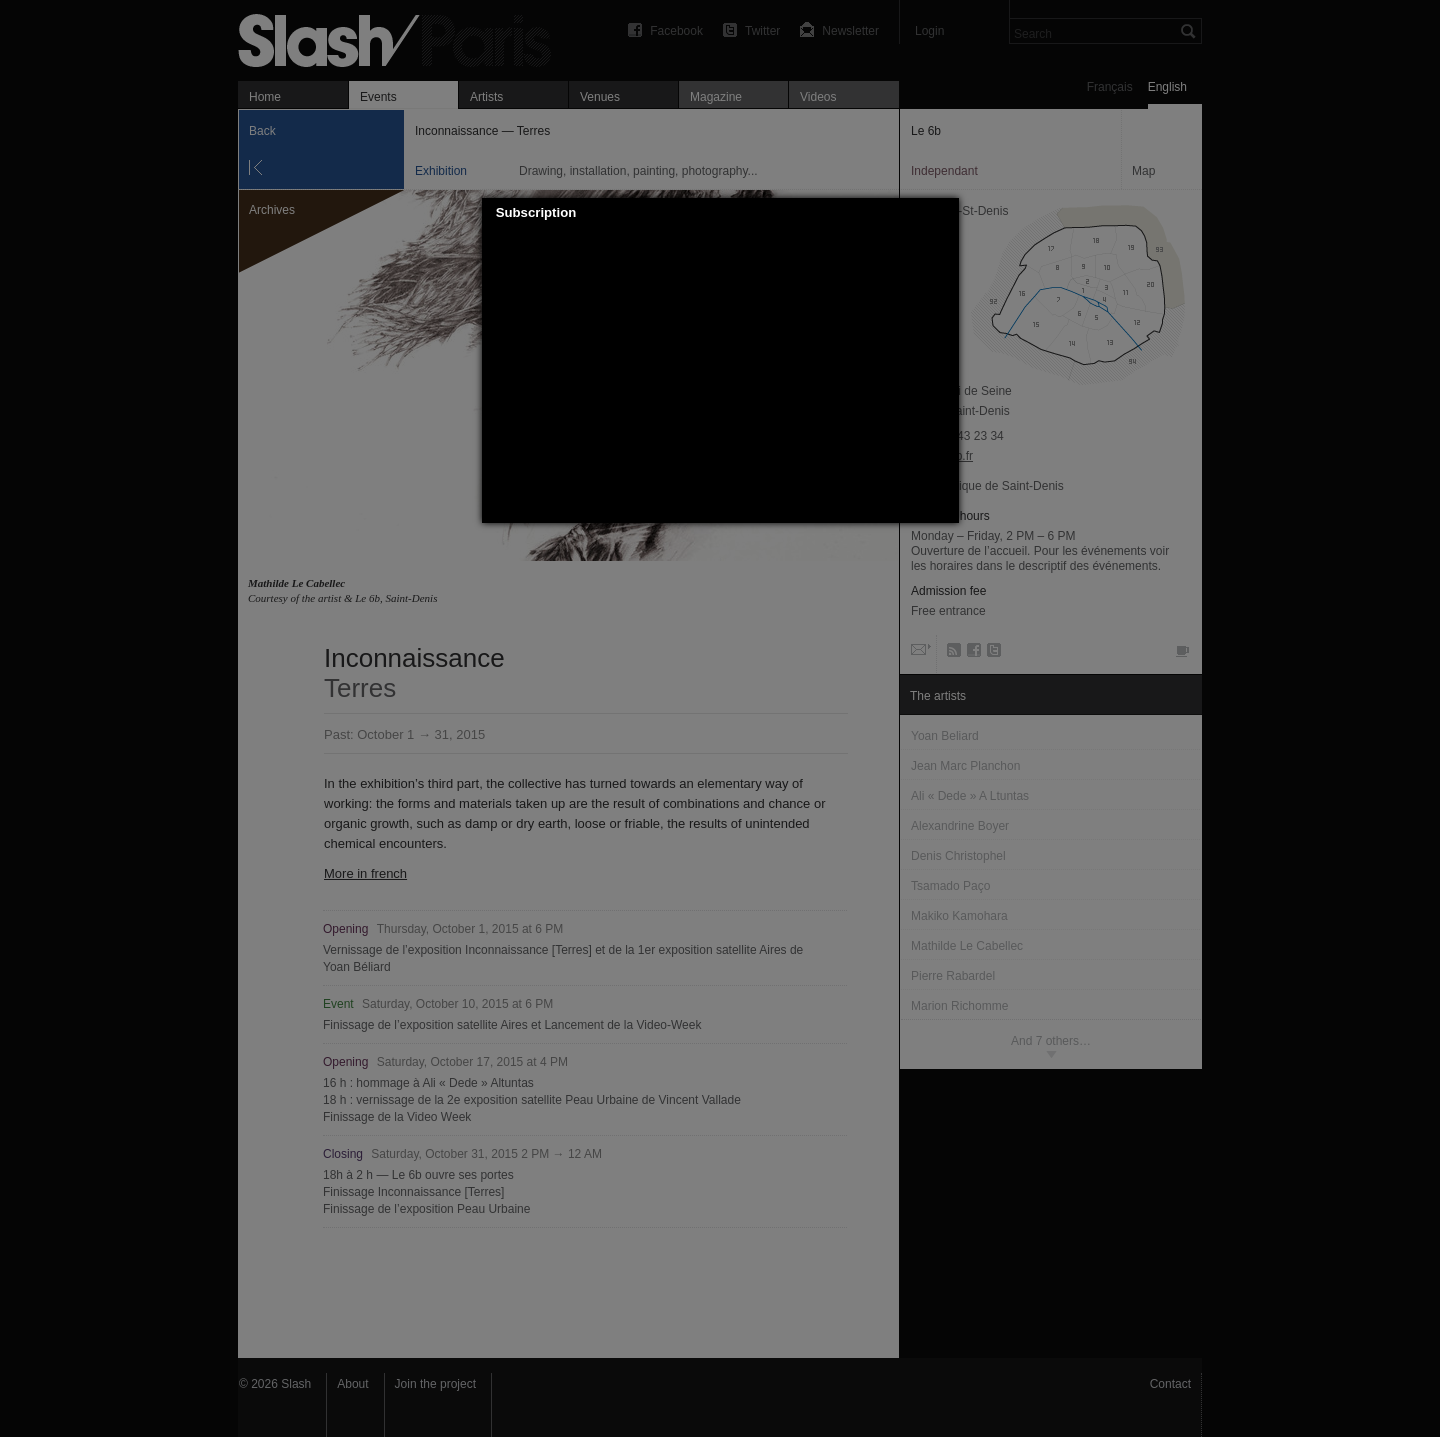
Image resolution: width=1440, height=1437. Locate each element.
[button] (944, 213)
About (352, 1384)
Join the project (435, 1384)
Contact (1170, 1384)
